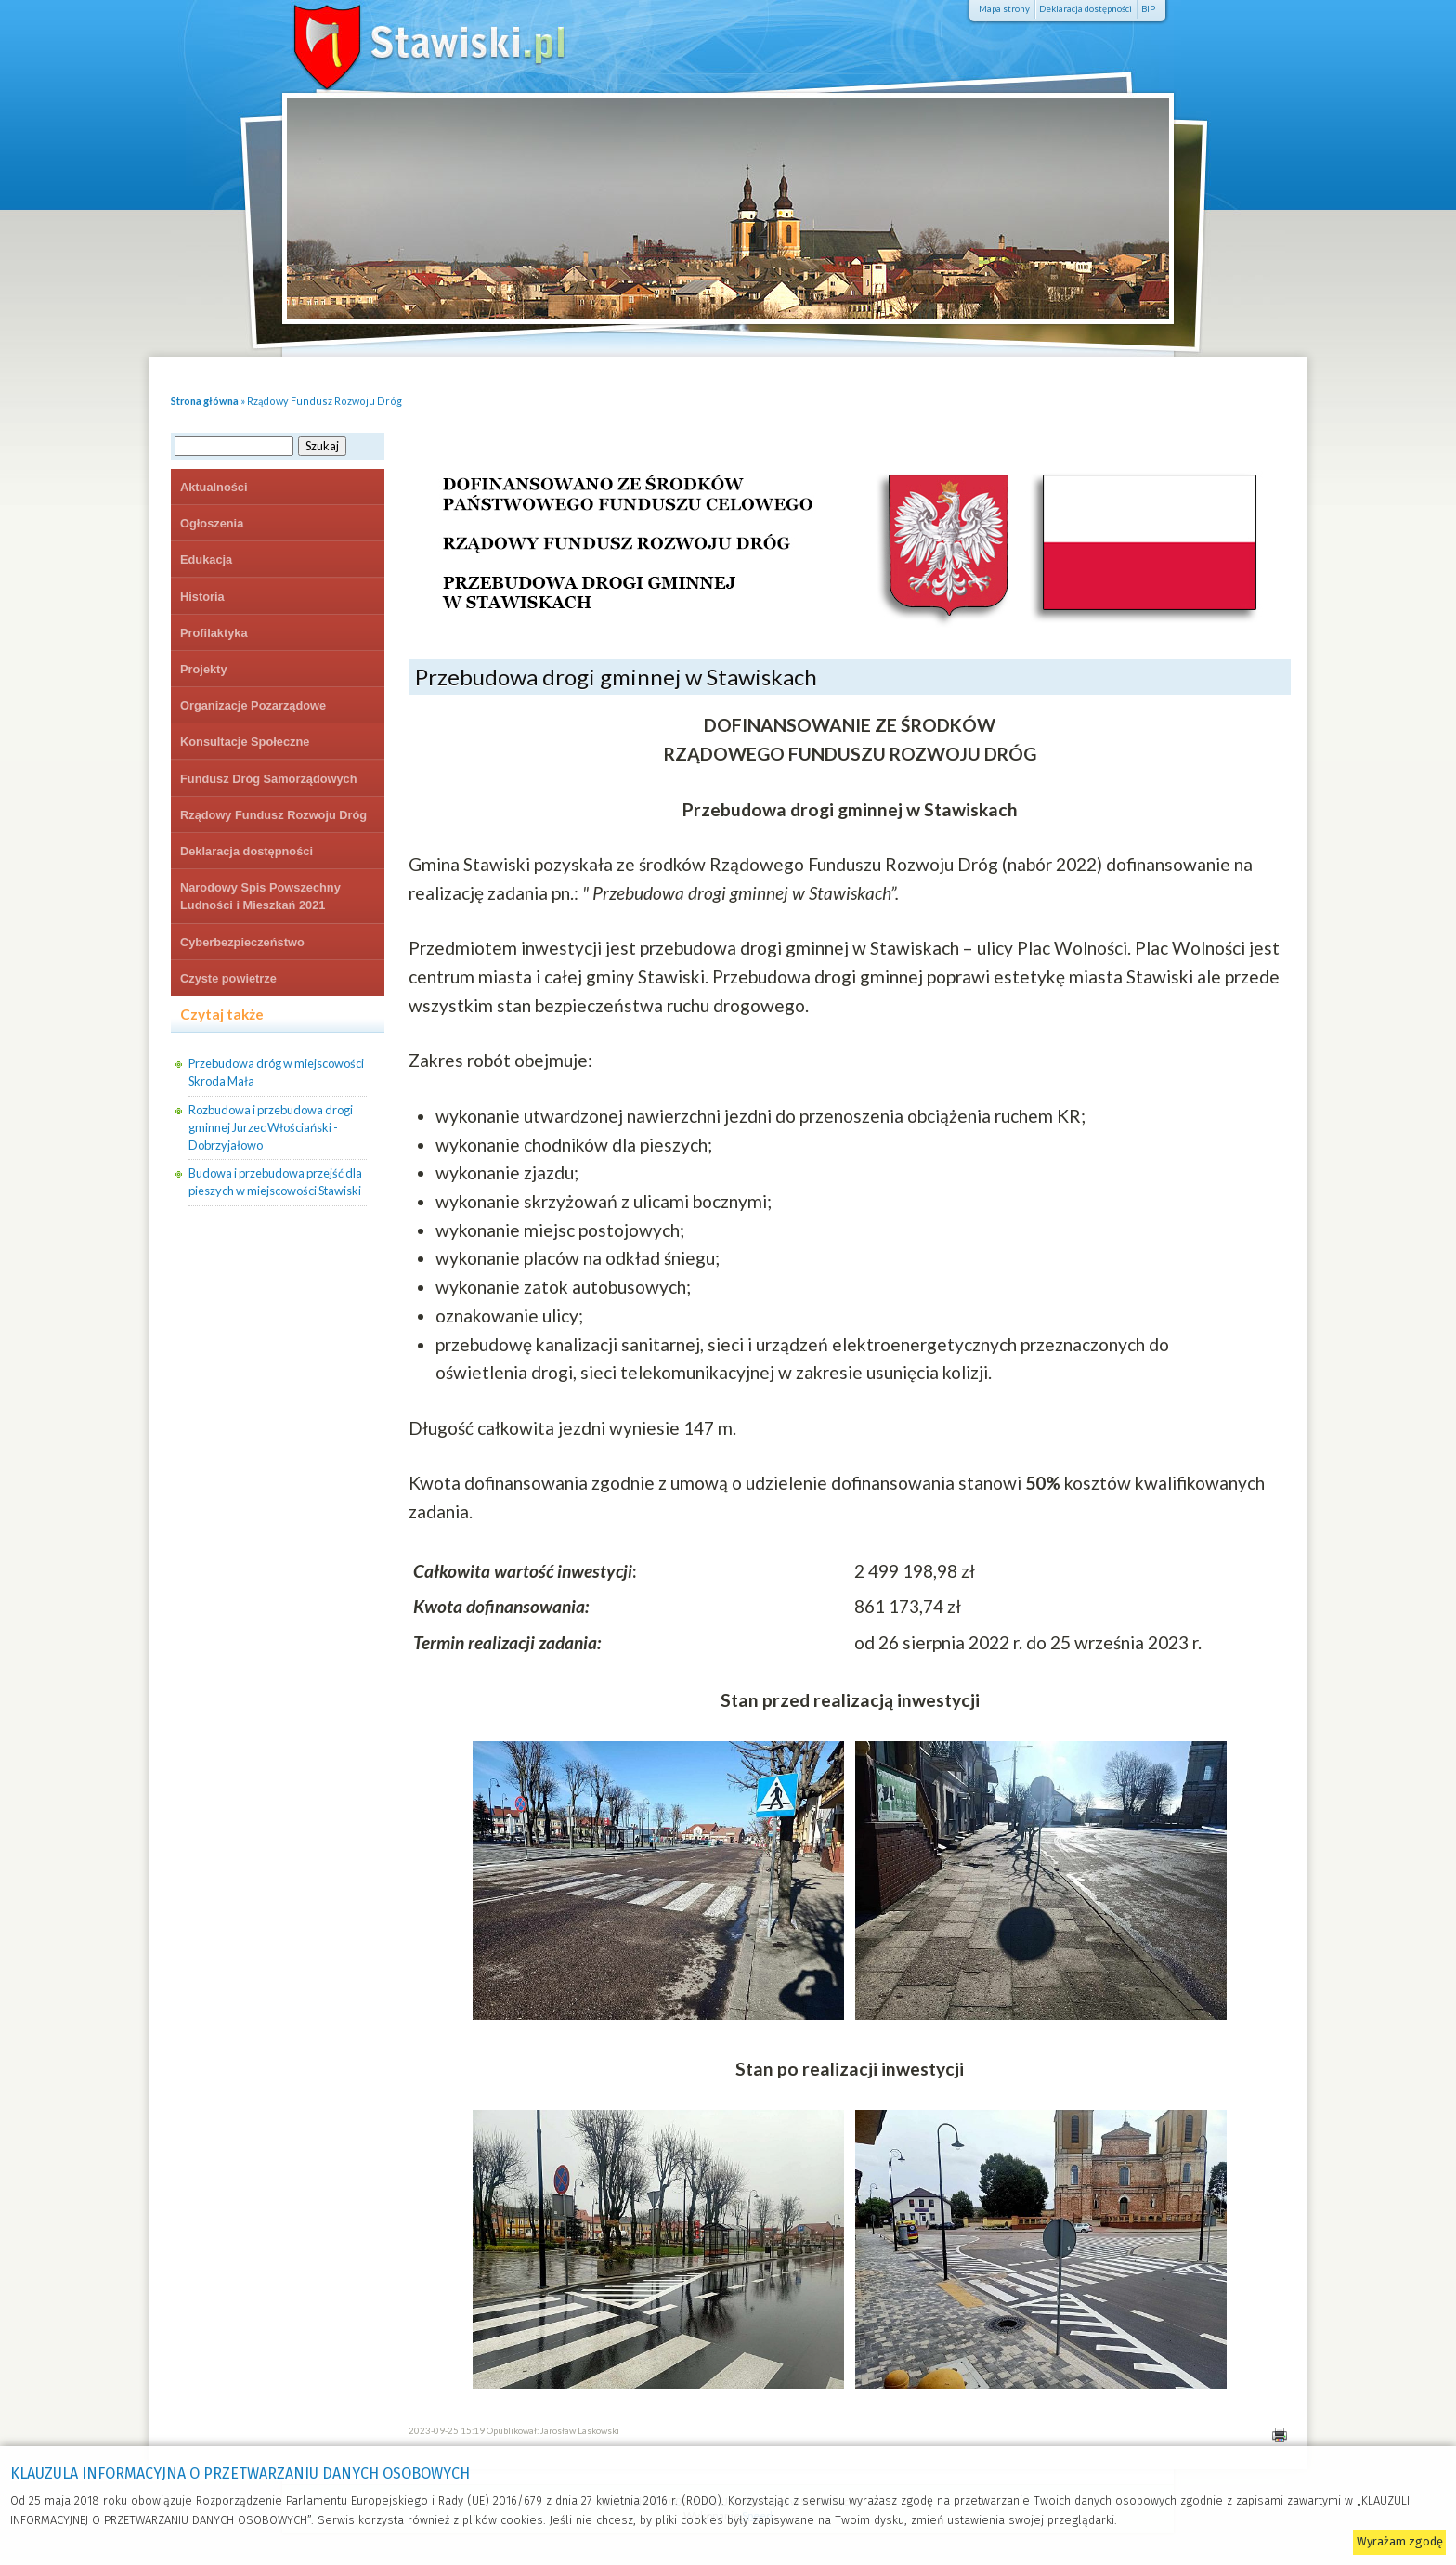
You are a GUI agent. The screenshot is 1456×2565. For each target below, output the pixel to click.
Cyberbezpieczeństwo (242, 942)
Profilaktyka (214, 633)
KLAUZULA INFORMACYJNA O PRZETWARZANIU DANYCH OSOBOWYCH (240, 2473)
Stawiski (403, 42)
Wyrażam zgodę (1400, 2541)
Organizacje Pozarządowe (253, 705)
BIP (1148, 9)
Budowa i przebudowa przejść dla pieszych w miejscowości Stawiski (275, 1181)
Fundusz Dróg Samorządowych (269, 779)
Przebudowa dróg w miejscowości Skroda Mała (276, 1072)
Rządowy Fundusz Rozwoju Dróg (324, 401)
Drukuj (1279, 2435)
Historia (202, 597)
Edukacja (206, 559)
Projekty (204, 669)
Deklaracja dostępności (1085, 9)
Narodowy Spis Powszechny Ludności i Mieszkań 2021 (260, 896)
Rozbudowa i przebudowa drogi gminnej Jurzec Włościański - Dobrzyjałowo (270, 1127)
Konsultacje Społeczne (244, 742)
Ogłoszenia (211, 523)
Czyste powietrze (228, 978)
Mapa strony (1004, 9)
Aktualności (214, 487)
